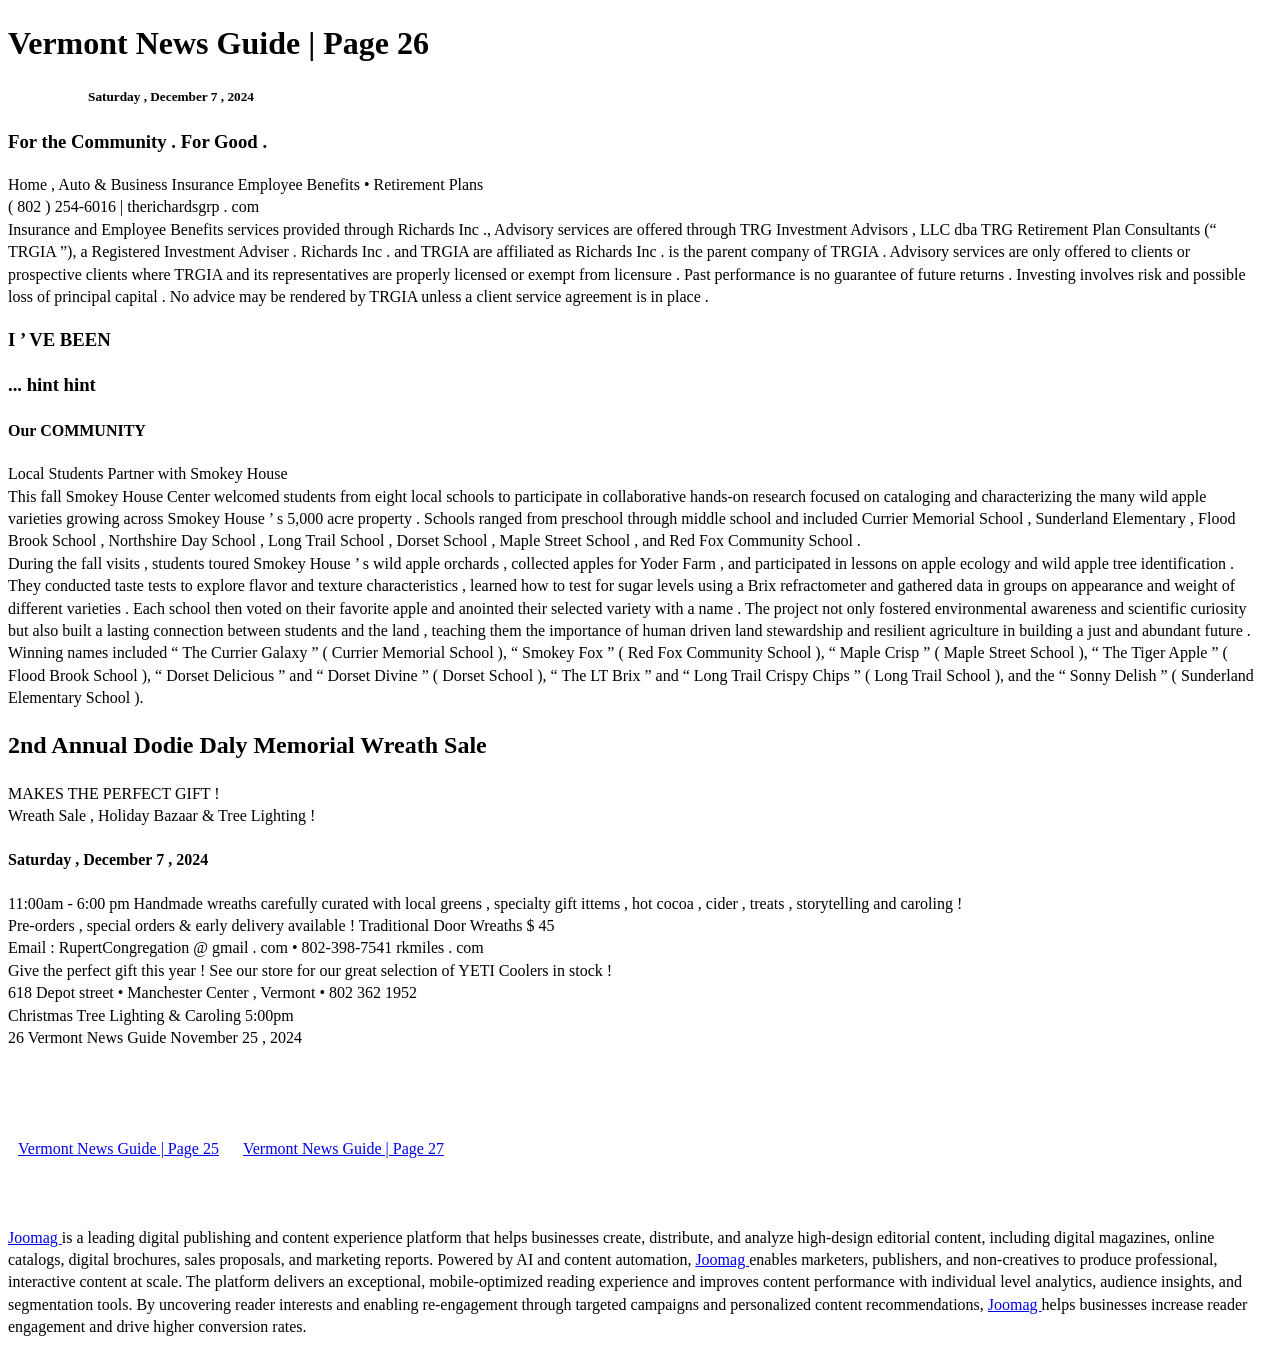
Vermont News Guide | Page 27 (343, 1148)
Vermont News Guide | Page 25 (118, 1148)
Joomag (35, 1237)
